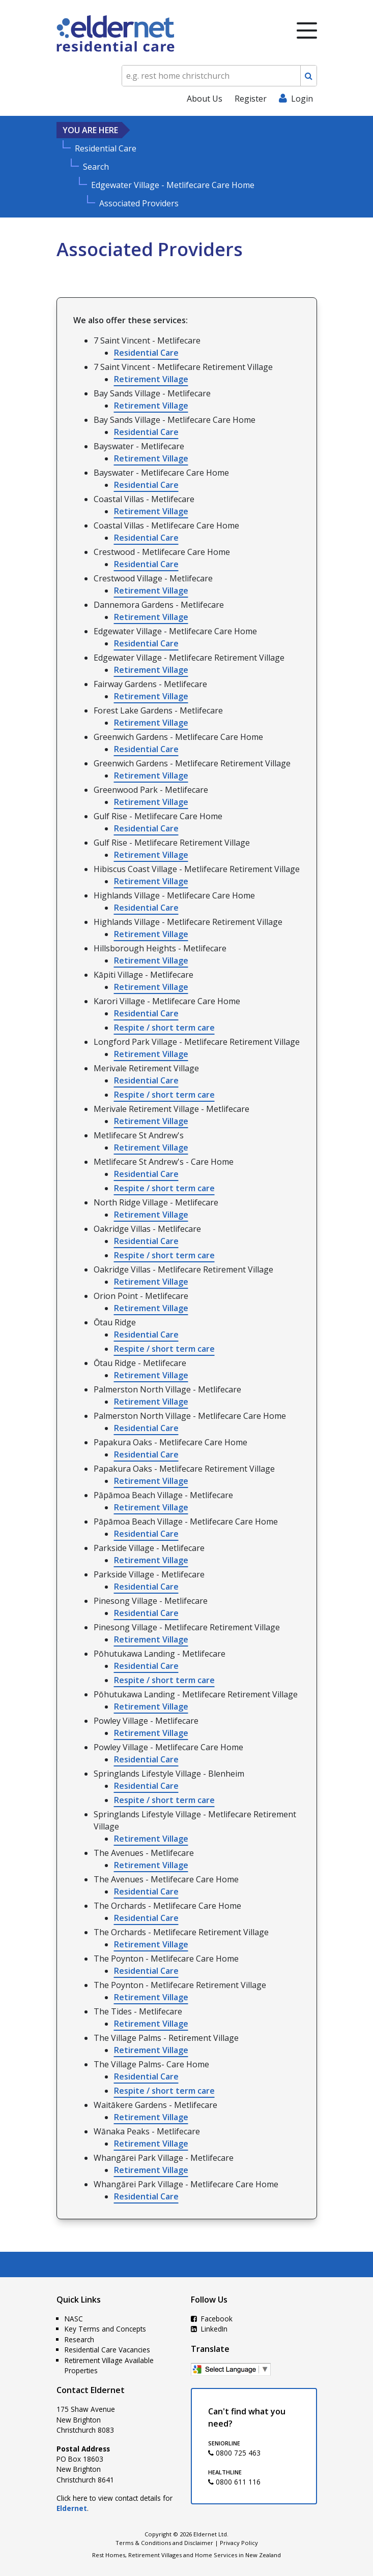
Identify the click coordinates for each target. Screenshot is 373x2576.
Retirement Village (151, 379)
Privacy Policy (239, 2543)
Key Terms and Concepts (105, 2329)
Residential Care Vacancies (107, 2349)
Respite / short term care (164, 1027)
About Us (204, 98)
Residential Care (146, 352)
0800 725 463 (234, 2453)
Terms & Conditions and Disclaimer (164, 2543)
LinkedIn (209, 2329)
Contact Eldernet (90, 2390)
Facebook (212, 2318)
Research (79, 2339)
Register (251, 98)
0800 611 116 (234, 2482)
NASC (74, 2318)
